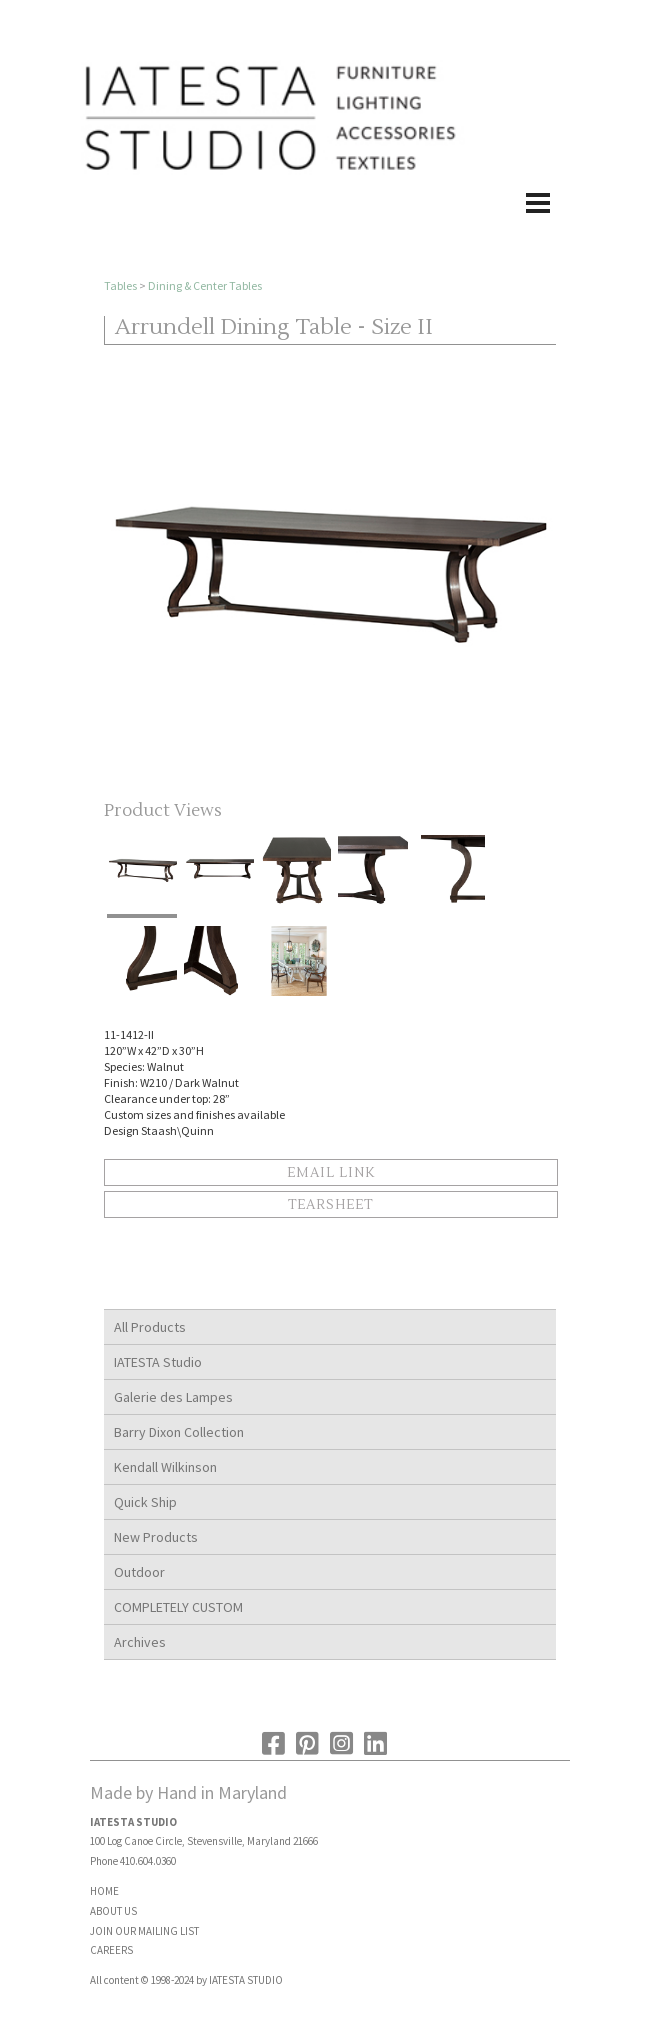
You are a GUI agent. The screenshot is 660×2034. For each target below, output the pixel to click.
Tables (120, 285)
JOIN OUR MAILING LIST (144, 1931)
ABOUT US (113, 1911)
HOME (104, 1891)
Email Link (331, 1173)
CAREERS (111, 1950)
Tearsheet (330, 1205)
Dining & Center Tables (205, 285)
